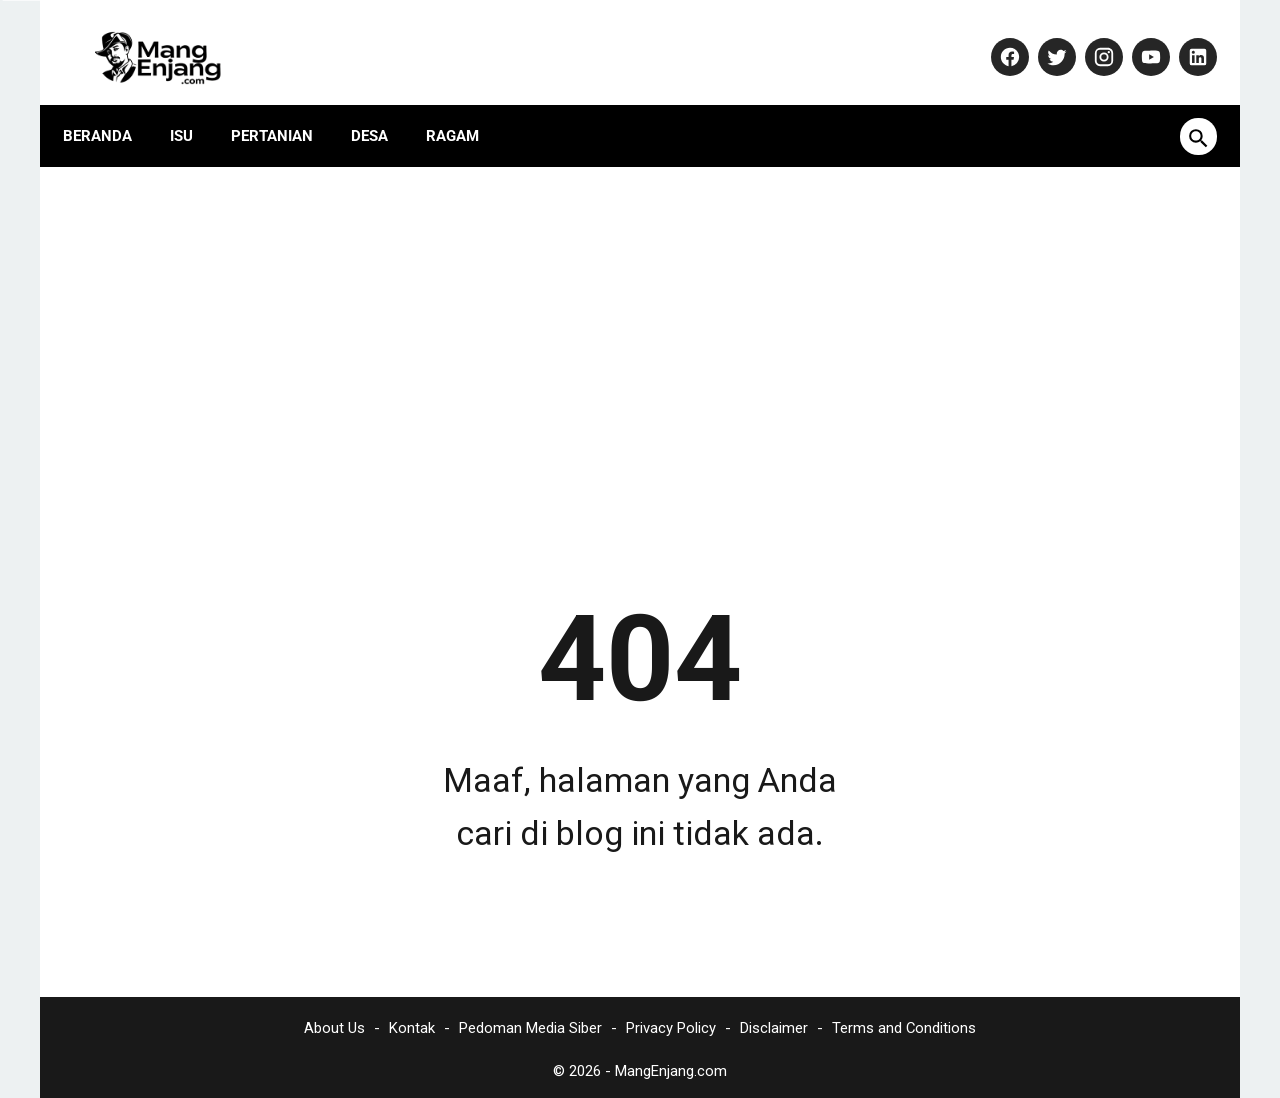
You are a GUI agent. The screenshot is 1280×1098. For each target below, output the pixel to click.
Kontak (412, 1023)
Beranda (110, 105)
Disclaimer (774, 1023)
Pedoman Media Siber (530, 1023)
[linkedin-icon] (1182, 37)
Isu (194, 105)
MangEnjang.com (671, 1066)
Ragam (465, 105)
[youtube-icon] (1135, 37)
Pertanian (285, 105)
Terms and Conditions (904, 1023)
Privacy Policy (671, 1023)
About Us (334, 1023)
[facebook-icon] (994, 37)
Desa (382, 105)
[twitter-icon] (1041, 37)
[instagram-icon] (1088, 37)
